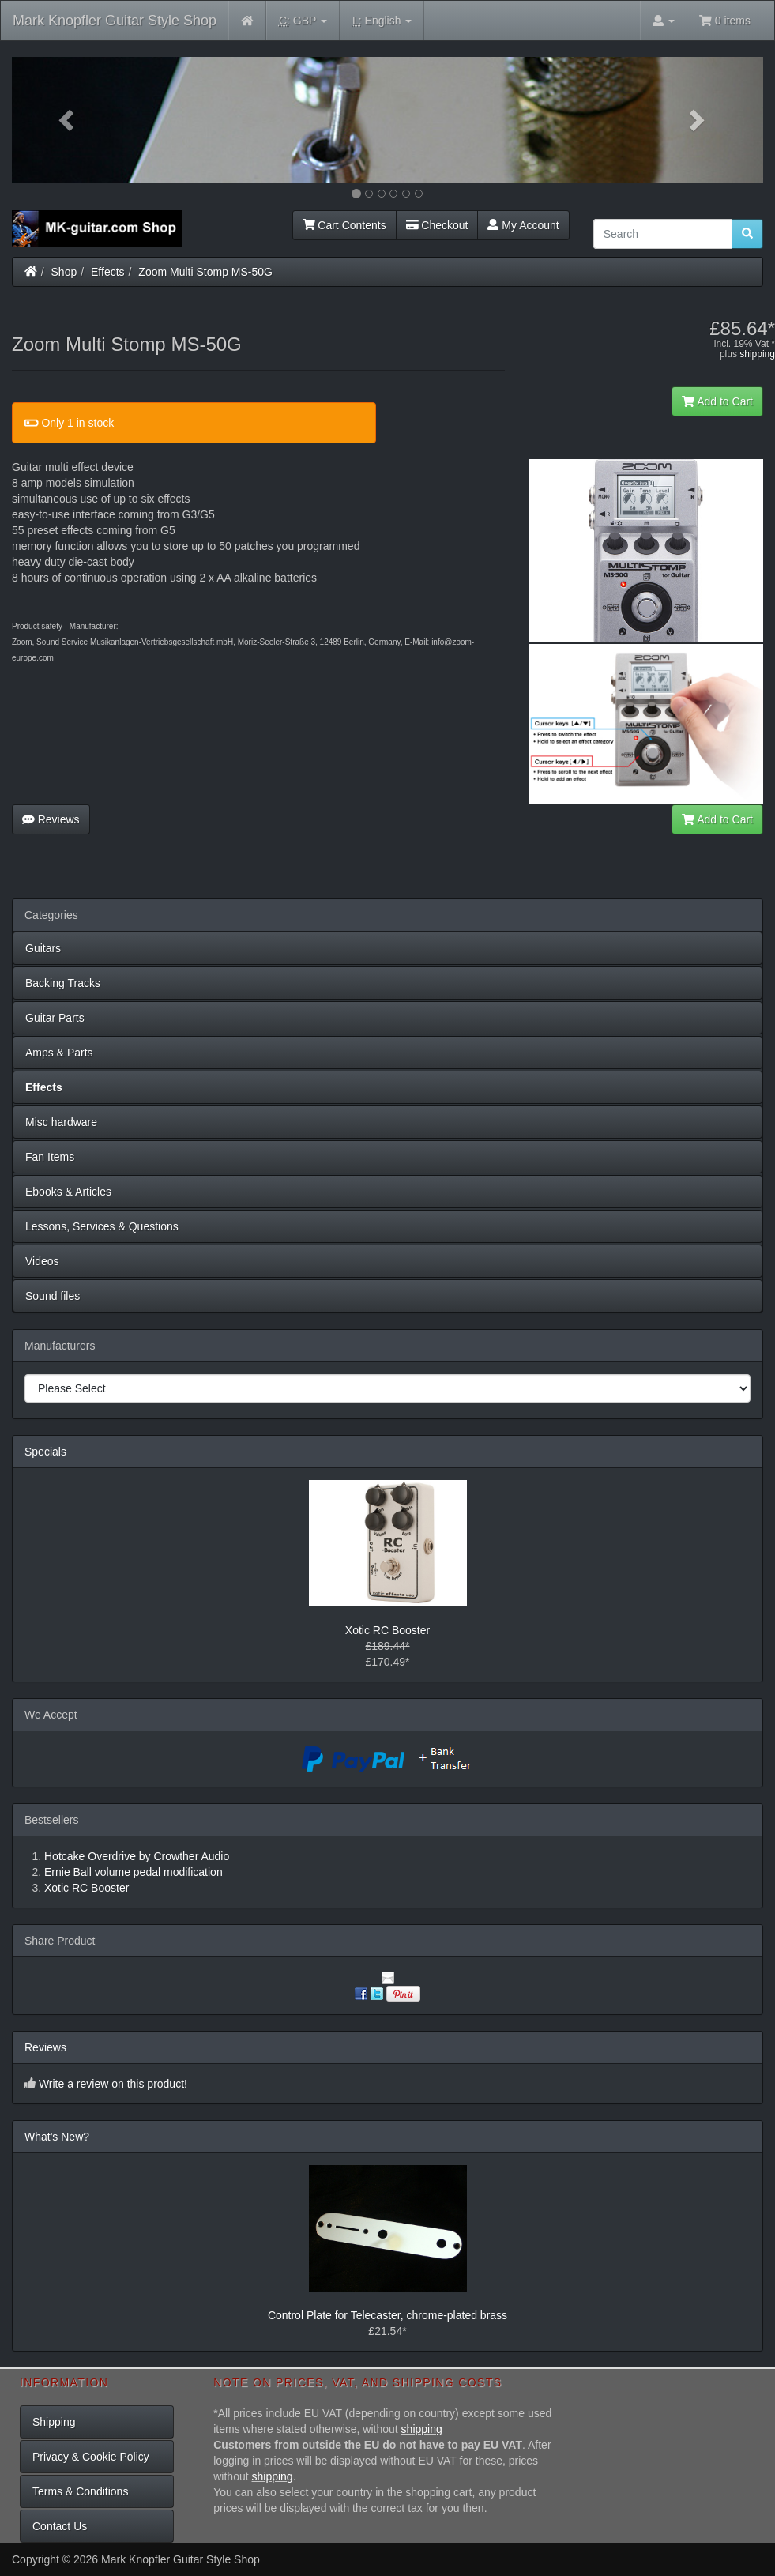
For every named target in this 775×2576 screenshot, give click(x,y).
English (382, 21)
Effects (108, 272)
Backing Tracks (62, 983)
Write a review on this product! (113, 2083)
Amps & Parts (59, 1052)
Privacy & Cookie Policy (90, 2456)
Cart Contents (344, 225)
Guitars (43, 948)
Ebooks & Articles (68, 1191)
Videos (42, 1261)
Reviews (51, 819)
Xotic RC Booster (387, 1630)
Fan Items (49, 1157)
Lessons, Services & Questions (102, 1226)
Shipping (54, 2422)
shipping (757, 354)
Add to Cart (717, 401)
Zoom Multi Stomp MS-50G (205, 272)
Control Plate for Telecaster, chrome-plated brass (387, 2315)
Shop (64, 272)
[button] (68, 120)
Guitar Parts (55, 1017)
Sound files (52, 1296)
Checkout (437, 225)
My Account (523, 225)
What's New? (56, 2136)
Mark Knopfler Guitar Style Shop (114, 20)
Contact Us (59, 2526)
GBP (303, 21)
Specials (45, 1451)
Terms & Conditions (80, 2491)
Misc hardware (61, 1122)
